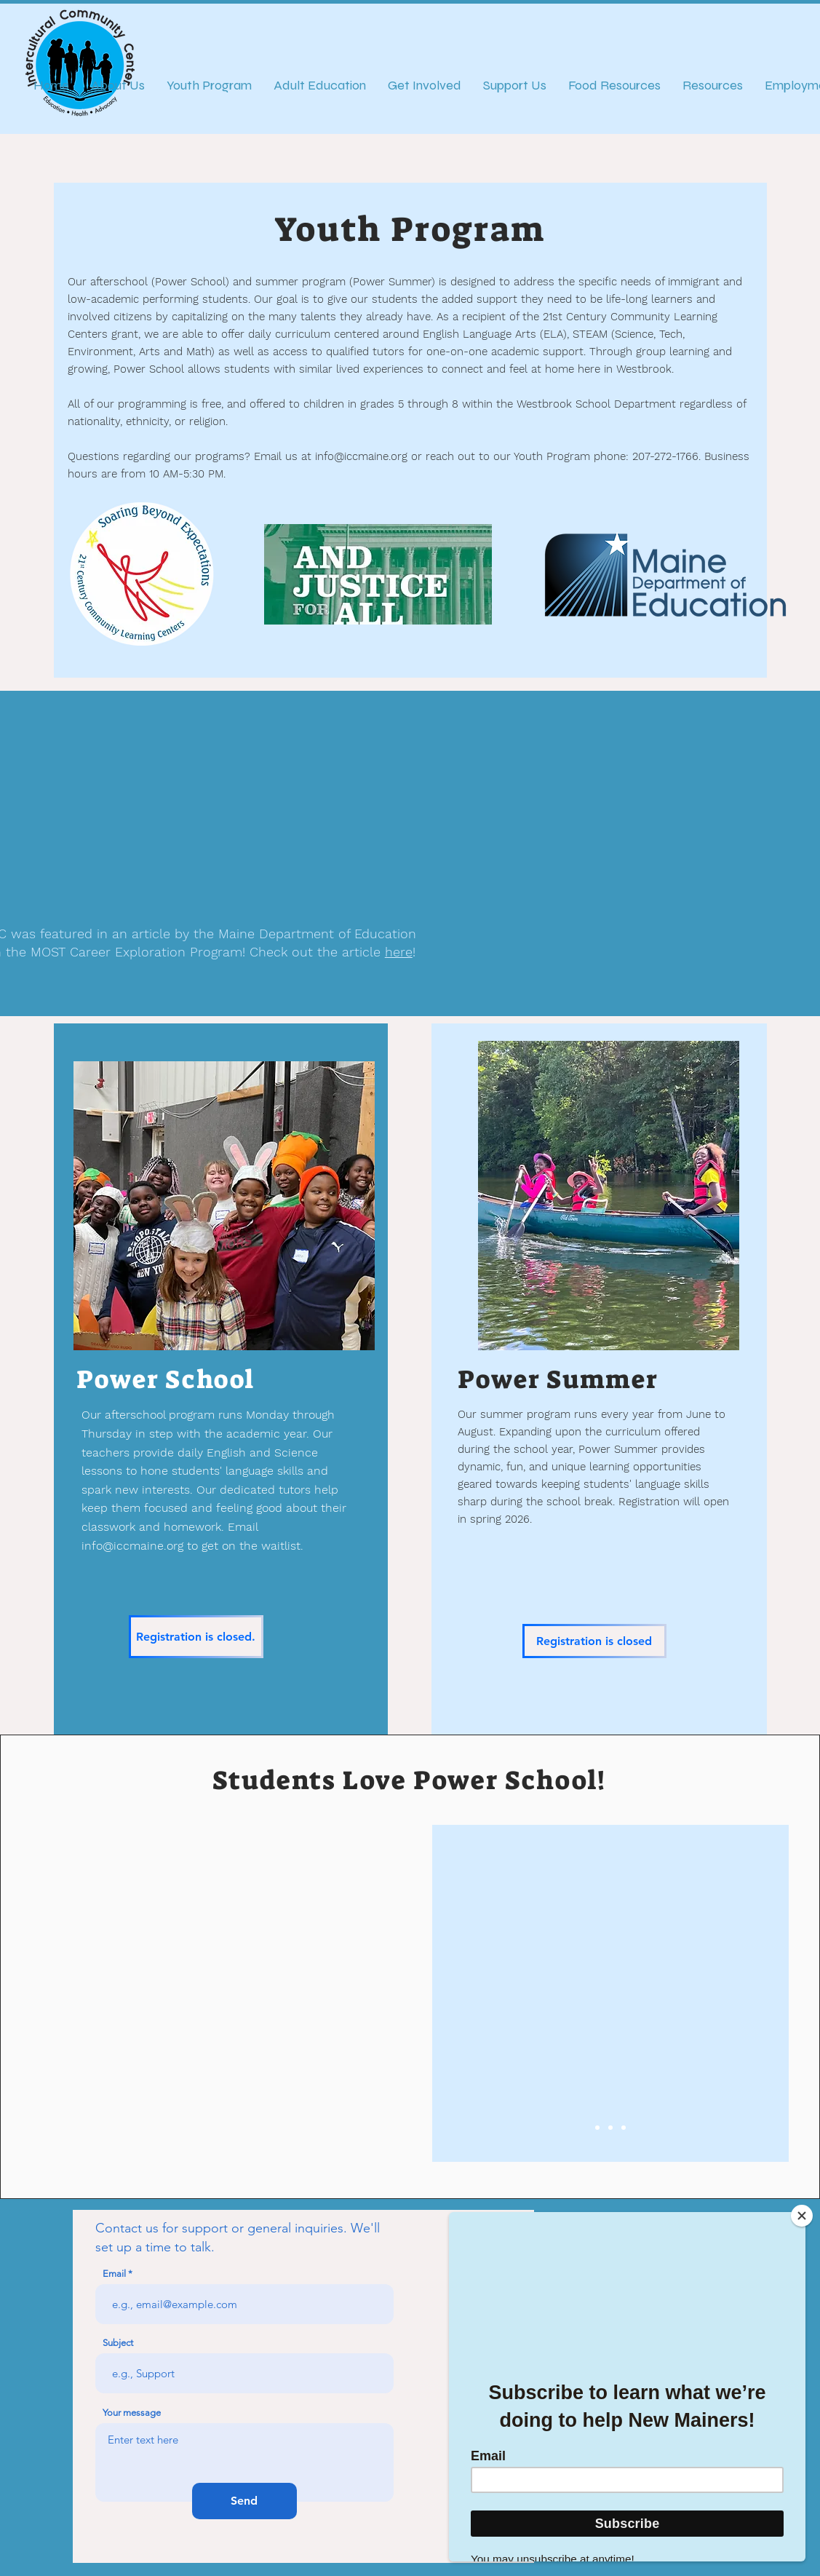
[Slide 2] (610, 2127)
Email (114, 2273)
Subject (118, 2342)
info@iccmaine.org (361, 456)
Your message (132, 2412)
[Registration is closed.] (196, 1636)
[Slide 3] (623, 2127)
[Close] (802, 2216)
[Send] (244, 2501)
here (399, 951)
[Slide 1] (597, 2127)
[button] (223, 1993)
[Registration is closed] (594, 1641)
